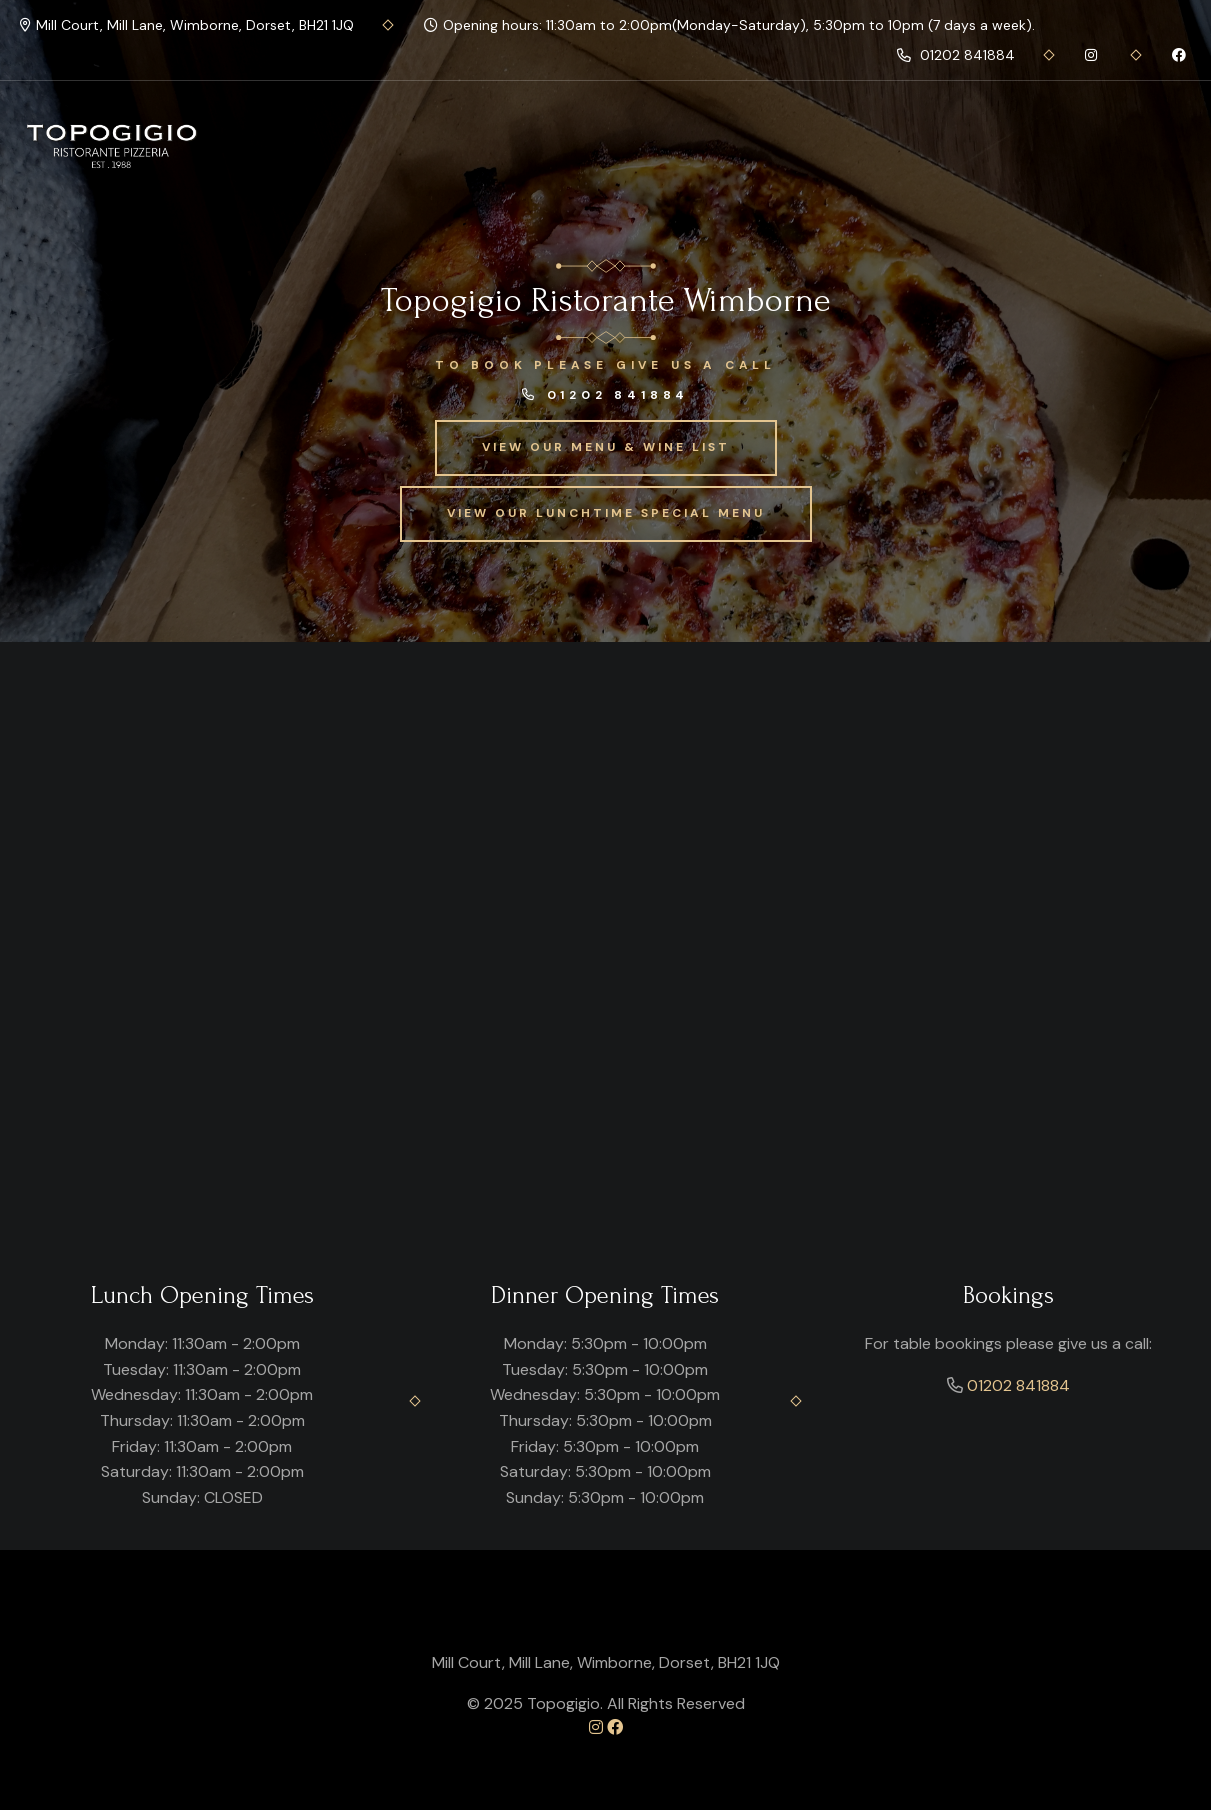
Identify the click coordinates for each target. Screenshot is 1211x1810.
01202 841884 (956, 55)
